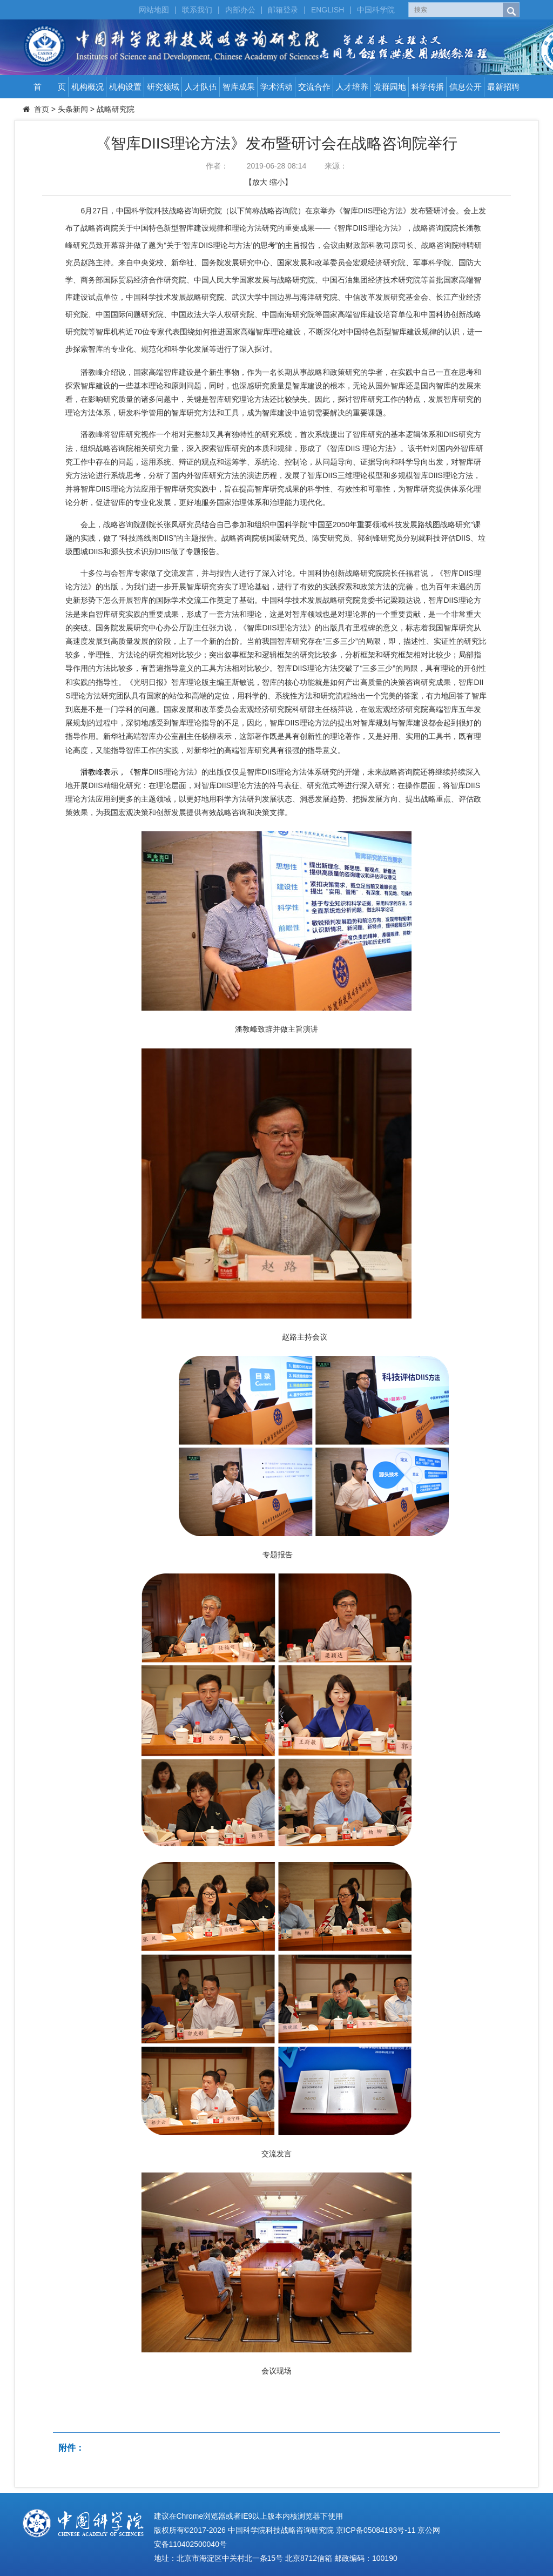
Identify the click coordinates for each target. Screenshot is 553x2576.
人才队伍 (201, 86)
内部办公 (240, 9)
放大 (259, 182)
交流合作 (314, 86)
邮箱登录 (283, 9)
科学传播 (428, 86)
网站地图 (154, 9)
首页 (41, 109)
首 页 (49, 86)
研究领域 (163, 86)
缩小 (277, 182)
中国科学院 (376, 9)
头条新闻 (73, 109)
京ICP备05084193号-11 (376, 2530)
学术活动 (276, 86)
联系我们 (197, 9)
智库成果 (238, 86)
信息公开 (465, 86)
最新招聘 (503, 86)
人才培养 (352, 86)
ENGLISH (327, 9)
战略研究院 (115, 109)
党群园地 (390, 86)
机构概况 (87, 86)
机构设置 (125, 86)
